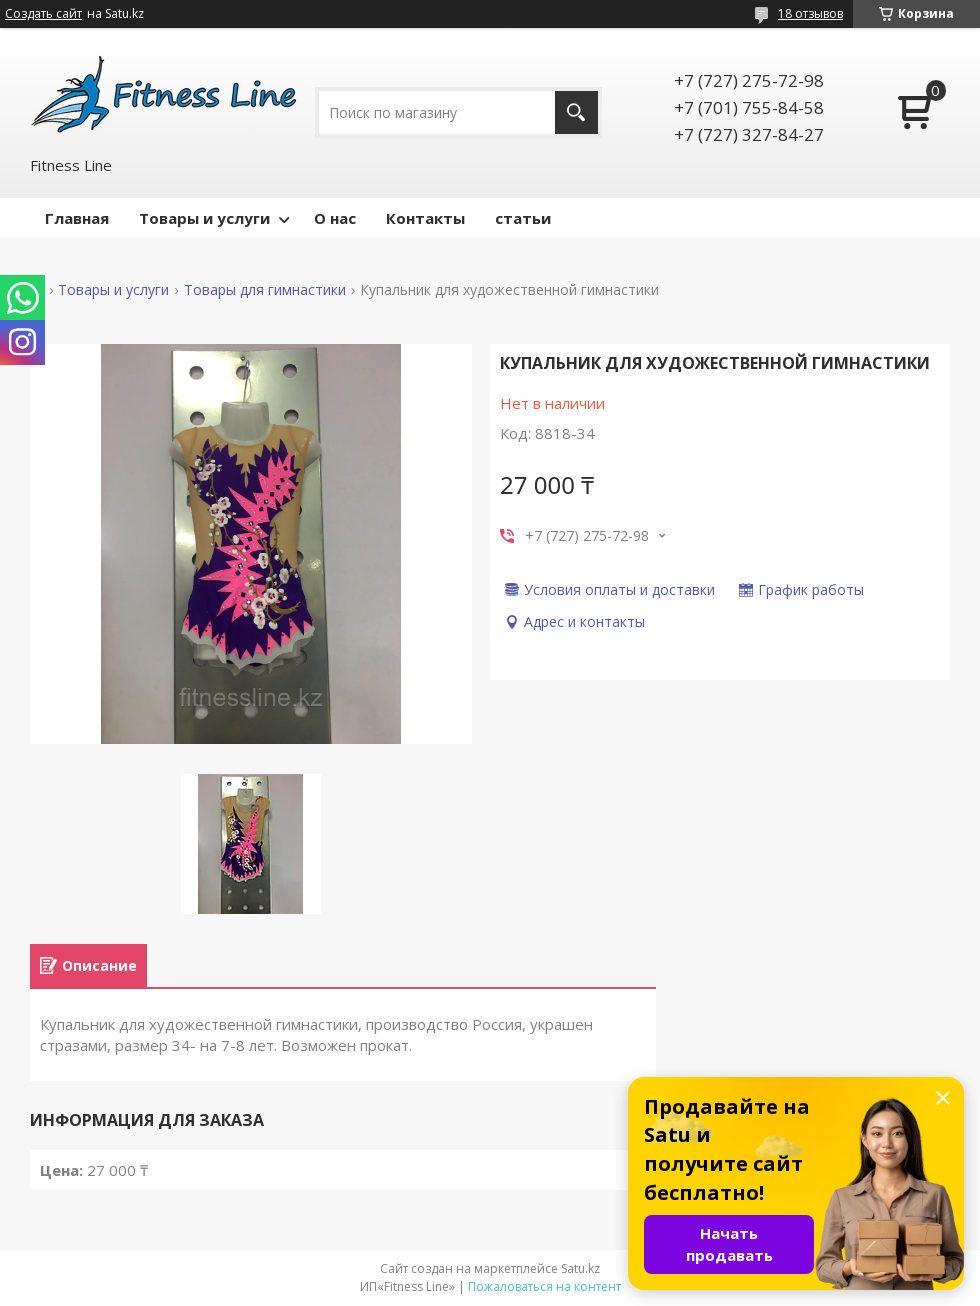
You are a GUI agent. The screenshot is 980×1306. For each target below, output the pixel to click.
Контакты (425, 218)
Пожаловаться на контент (544, 1286)
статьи (523, 218)
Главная (77, 218)
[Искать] (576, 112)
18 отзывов (810, 13)
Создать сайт (43, 14)
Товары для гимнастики (265, 290)
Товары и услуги (204, 218)
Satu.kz (580, 1268)
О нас (335, 218)
